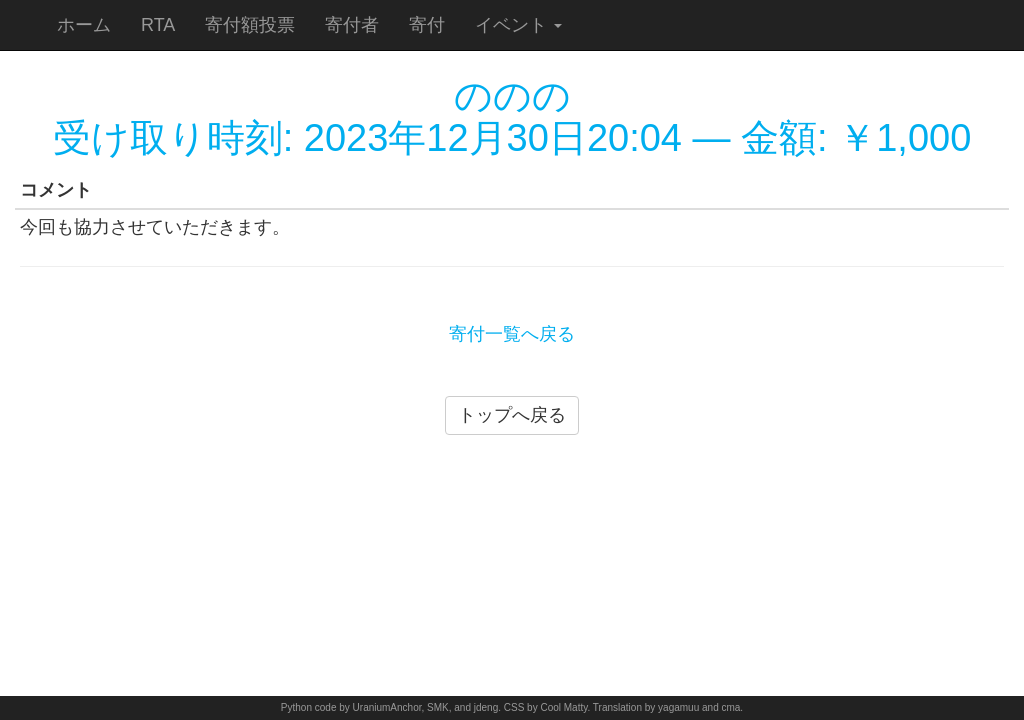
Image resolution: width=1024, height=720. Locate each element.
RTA (158, 25)
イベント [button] (518, 25)
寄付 (427, 25)
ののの (512, 96)
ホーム (84, 25)
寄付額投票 (250, 25)
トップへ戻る (512, 415)
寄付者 (352, 25)
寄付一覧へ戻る (512, 334)
